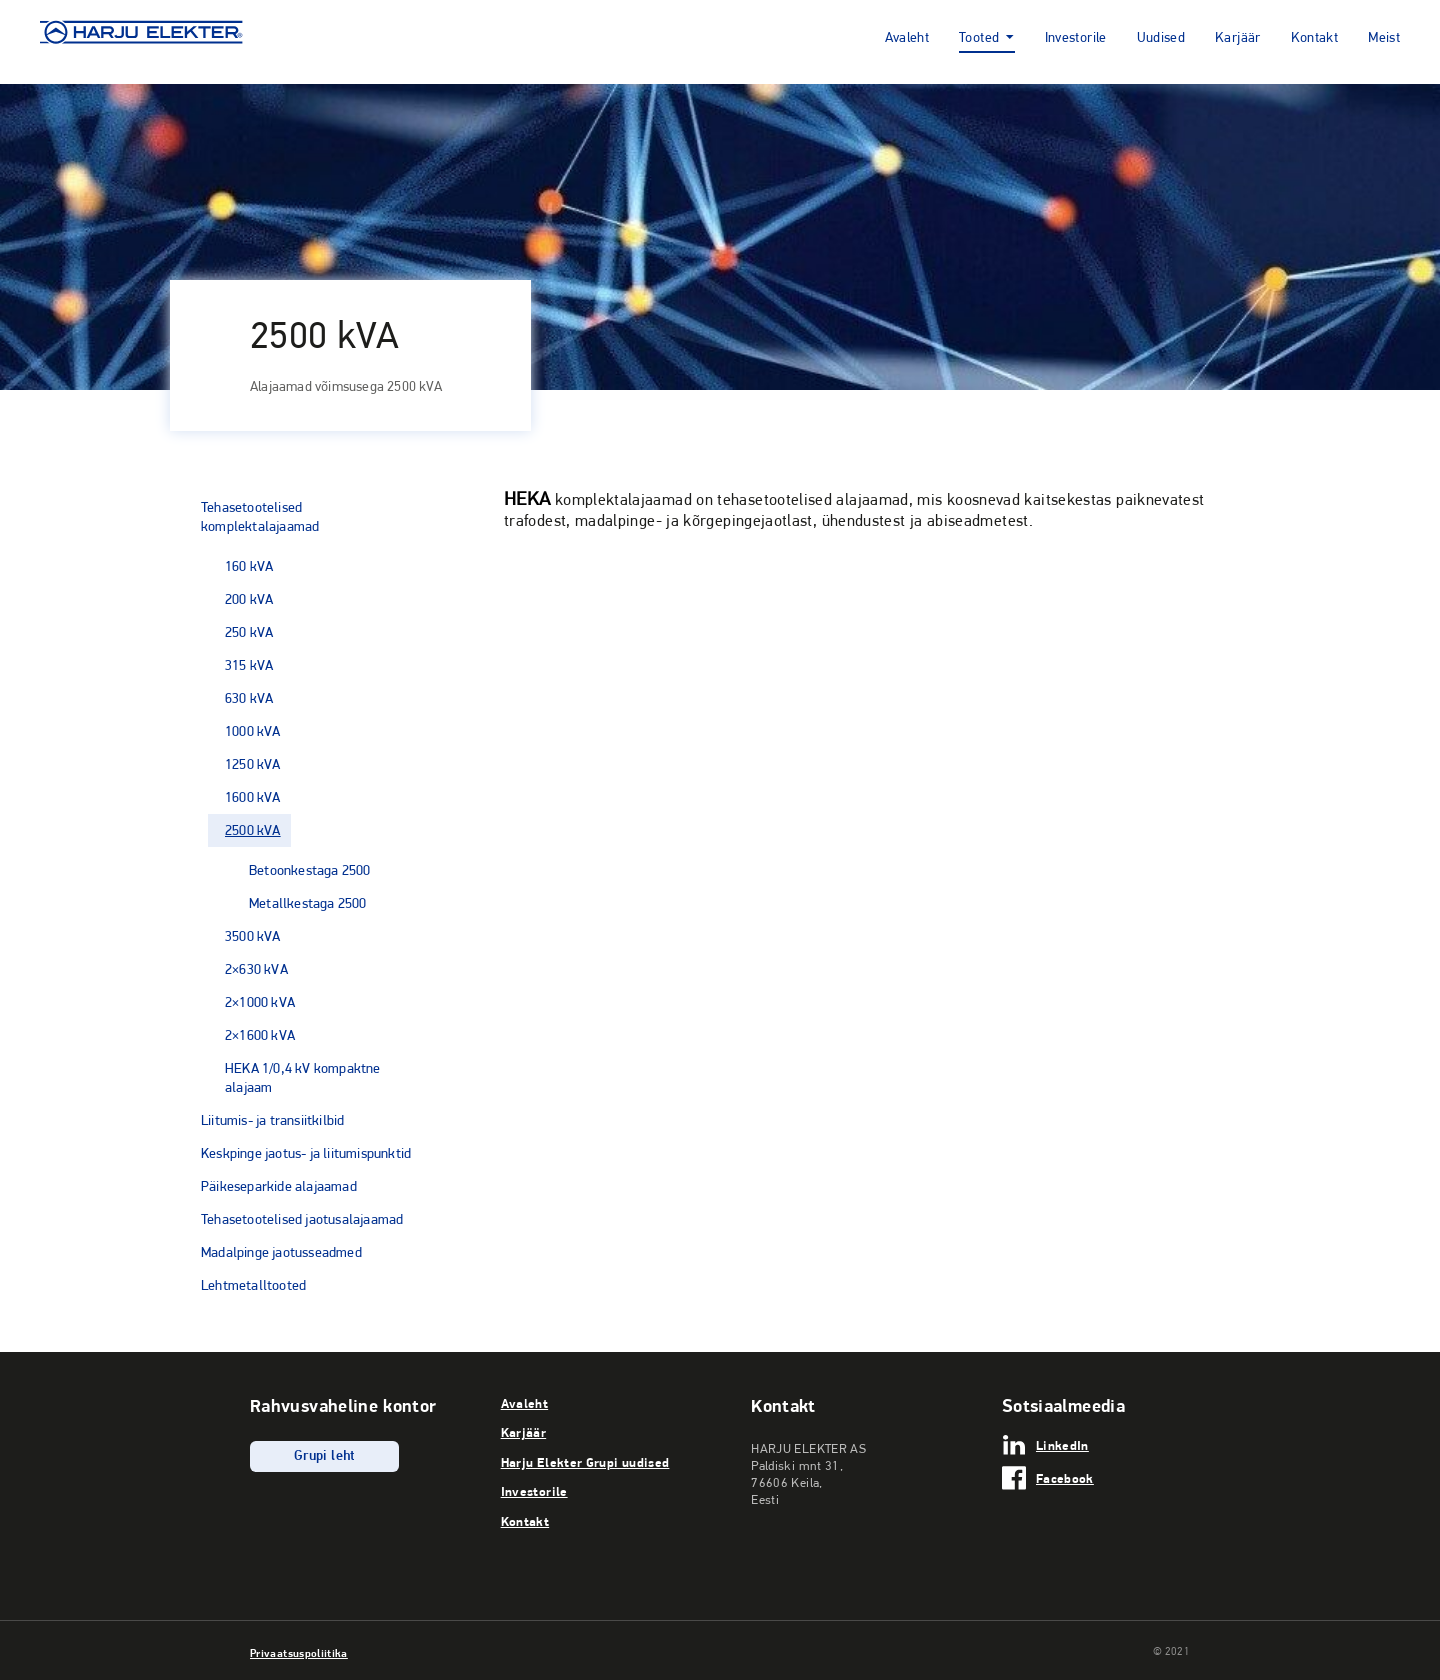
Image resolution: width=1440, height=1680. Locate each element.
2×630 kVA (256, 969)
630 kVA (249, 698)
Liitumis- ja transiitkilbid (272, 1120)
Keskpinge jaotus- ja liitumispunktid (306, 1153)
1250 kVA (253, 764)
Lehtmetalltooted (253, 1285)
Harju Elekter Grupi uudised (585, 1462)
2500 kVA (253, 830)
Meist (1384, 38)
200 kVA (249, 599)
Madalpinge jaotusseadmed (281, 1252)
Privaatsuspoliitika (299, 1653)
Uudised (1161, 38)
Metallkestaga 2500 (308, 903)
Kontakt (1315, 38)
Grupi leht (324, 1456)
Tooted (979, 38)
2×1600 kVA (260, 1035)
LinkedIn (1062, 1445)
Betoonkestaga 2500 (310, 870)
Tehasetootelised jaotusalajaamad (302, 1219)
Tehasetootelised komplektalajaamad (260, 516)
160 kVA (249, 566)
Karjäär (1238, 38)
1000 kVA (253, 731)
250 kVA (249, 632)
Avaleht (907, 38)
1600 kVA (253, 797)
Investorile (1076, 38)
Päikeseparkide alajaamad (279, 1186)
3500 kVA (253, 936)
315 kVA (249, 665)
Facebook (1065, 1478)
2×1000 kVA (260, 1002)
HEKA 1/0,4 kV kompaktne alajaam (303, 1077)
